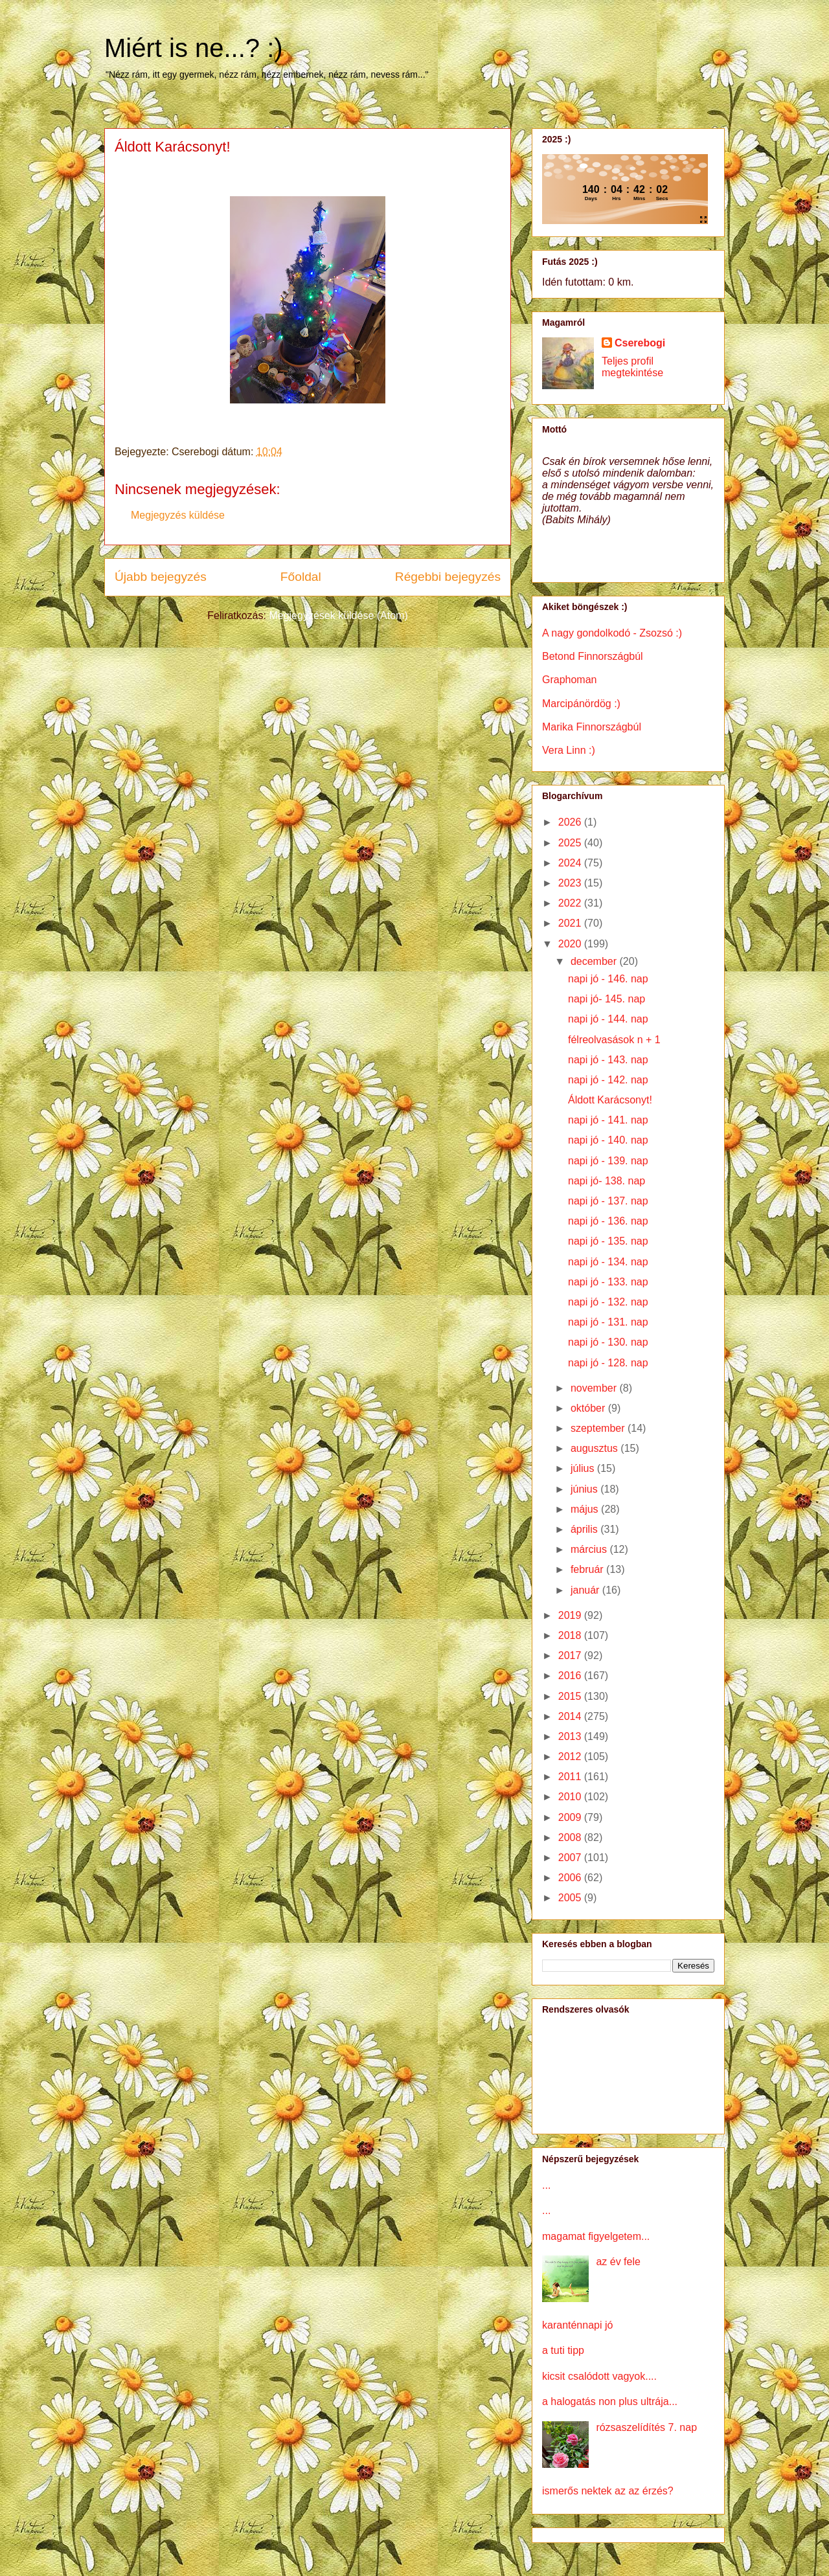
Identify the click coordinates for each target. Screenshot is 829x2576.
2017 (571, 1655)
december (595, 961)
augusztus (595, 1448)
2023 (571, 882)
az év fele (618, 2261)
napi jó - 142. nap (608, 1079)
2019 (571, 1615)
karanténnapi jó (577, 2325)
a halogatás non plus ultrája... (609, 2401)
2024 (571, 862)
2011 (571, 1776)
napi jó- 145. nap (606, 998)
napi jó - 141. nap (608, 1119)
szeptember (599, 1428)
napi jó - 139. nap (608, 1160)
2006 (571, 1877)
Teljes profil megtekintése (632, 367)
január (586, 1590)
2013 (571, 1736)
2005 (571, 1897)
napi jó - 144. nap (608, 1018)
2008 (571, 1837)
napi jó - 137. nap (608, 1200)
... (546, 2185)
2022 (571, 903)
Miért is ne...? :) (193, 48)
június (585, 1489)
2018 (571, 1635)
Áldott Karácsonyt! (610, 1099)
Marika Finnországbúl (591, 726)
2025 (571, 842)
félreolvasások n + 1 (614, 1039)
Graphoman (569, 679)
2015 (571, 1696)
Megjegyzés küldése (178, 515)
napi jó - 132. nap (608, 1301)
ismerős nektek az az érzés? (608, 2490)
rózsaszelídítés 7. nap (646, 2427)
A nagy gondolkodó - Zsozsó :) (612, 632)
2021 (571, 923)
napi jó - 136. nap (608, 1220)
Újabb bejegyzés (161, 576)
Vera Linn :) (568, 750)
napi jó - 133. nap (608, 1281)
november (595, 1388)
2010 (571, 1796)
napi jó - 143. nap (608, 1059)
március (590, 1549)
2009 (571, 1817)
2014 (571, 1716)
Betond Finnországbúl (592, 656)
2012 (571, 1756)
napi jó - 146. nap (608, 978)
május (586, 1509)
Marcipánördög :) (581, 703)
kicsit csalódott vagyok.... (599, 2376)
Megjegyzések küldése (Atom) (338, 615)
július (584, 1468)
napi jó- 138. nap (606, 1180)
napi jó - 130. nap (608, 1342)
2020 (571, 943)
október (589, 1408)
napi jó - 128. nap (608, 1362)
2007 (571, 1857)
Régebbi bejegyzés (448, 576)
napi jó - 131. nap (608, 1322)
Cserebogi (640, 342)
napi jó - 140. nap (608, 1140)
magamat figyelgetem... (596, 2236)
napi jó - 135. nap (608, 1241)
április (585, 1529)
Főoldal (300, 576)
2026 (571, 822)
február (588, 1569)
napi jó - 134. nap (608, 1261)
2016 (571, 1675)
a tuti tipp (563, 2350)
